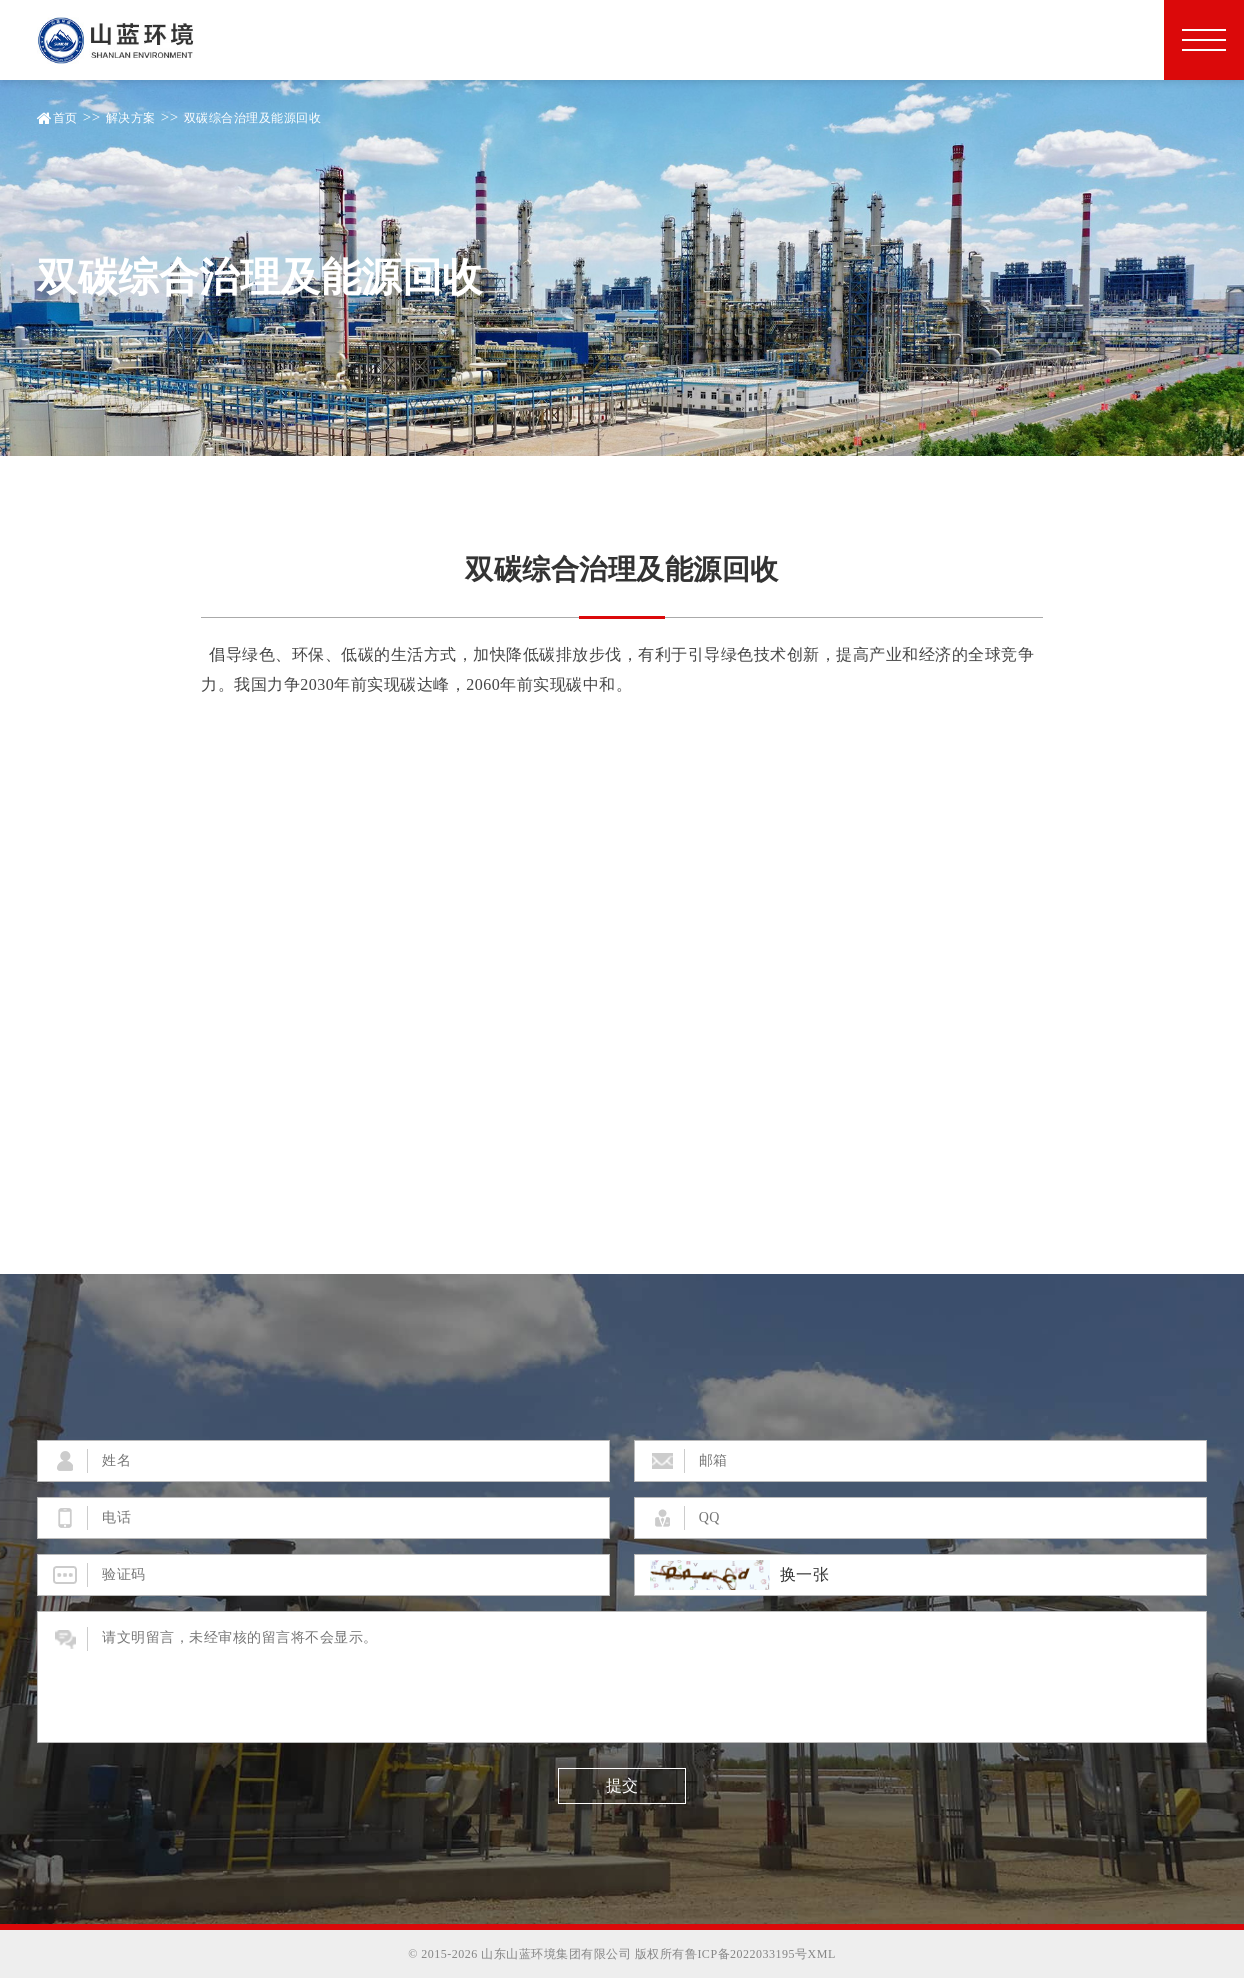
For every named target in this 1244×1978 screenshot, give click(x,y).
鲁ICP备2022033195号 (746, 1954)
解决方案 (131, 118)
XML (822, 1954)
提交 (622, 1785)
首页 (65, 118)
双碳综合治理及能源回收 (253, 118)
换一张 (805, 1575)
